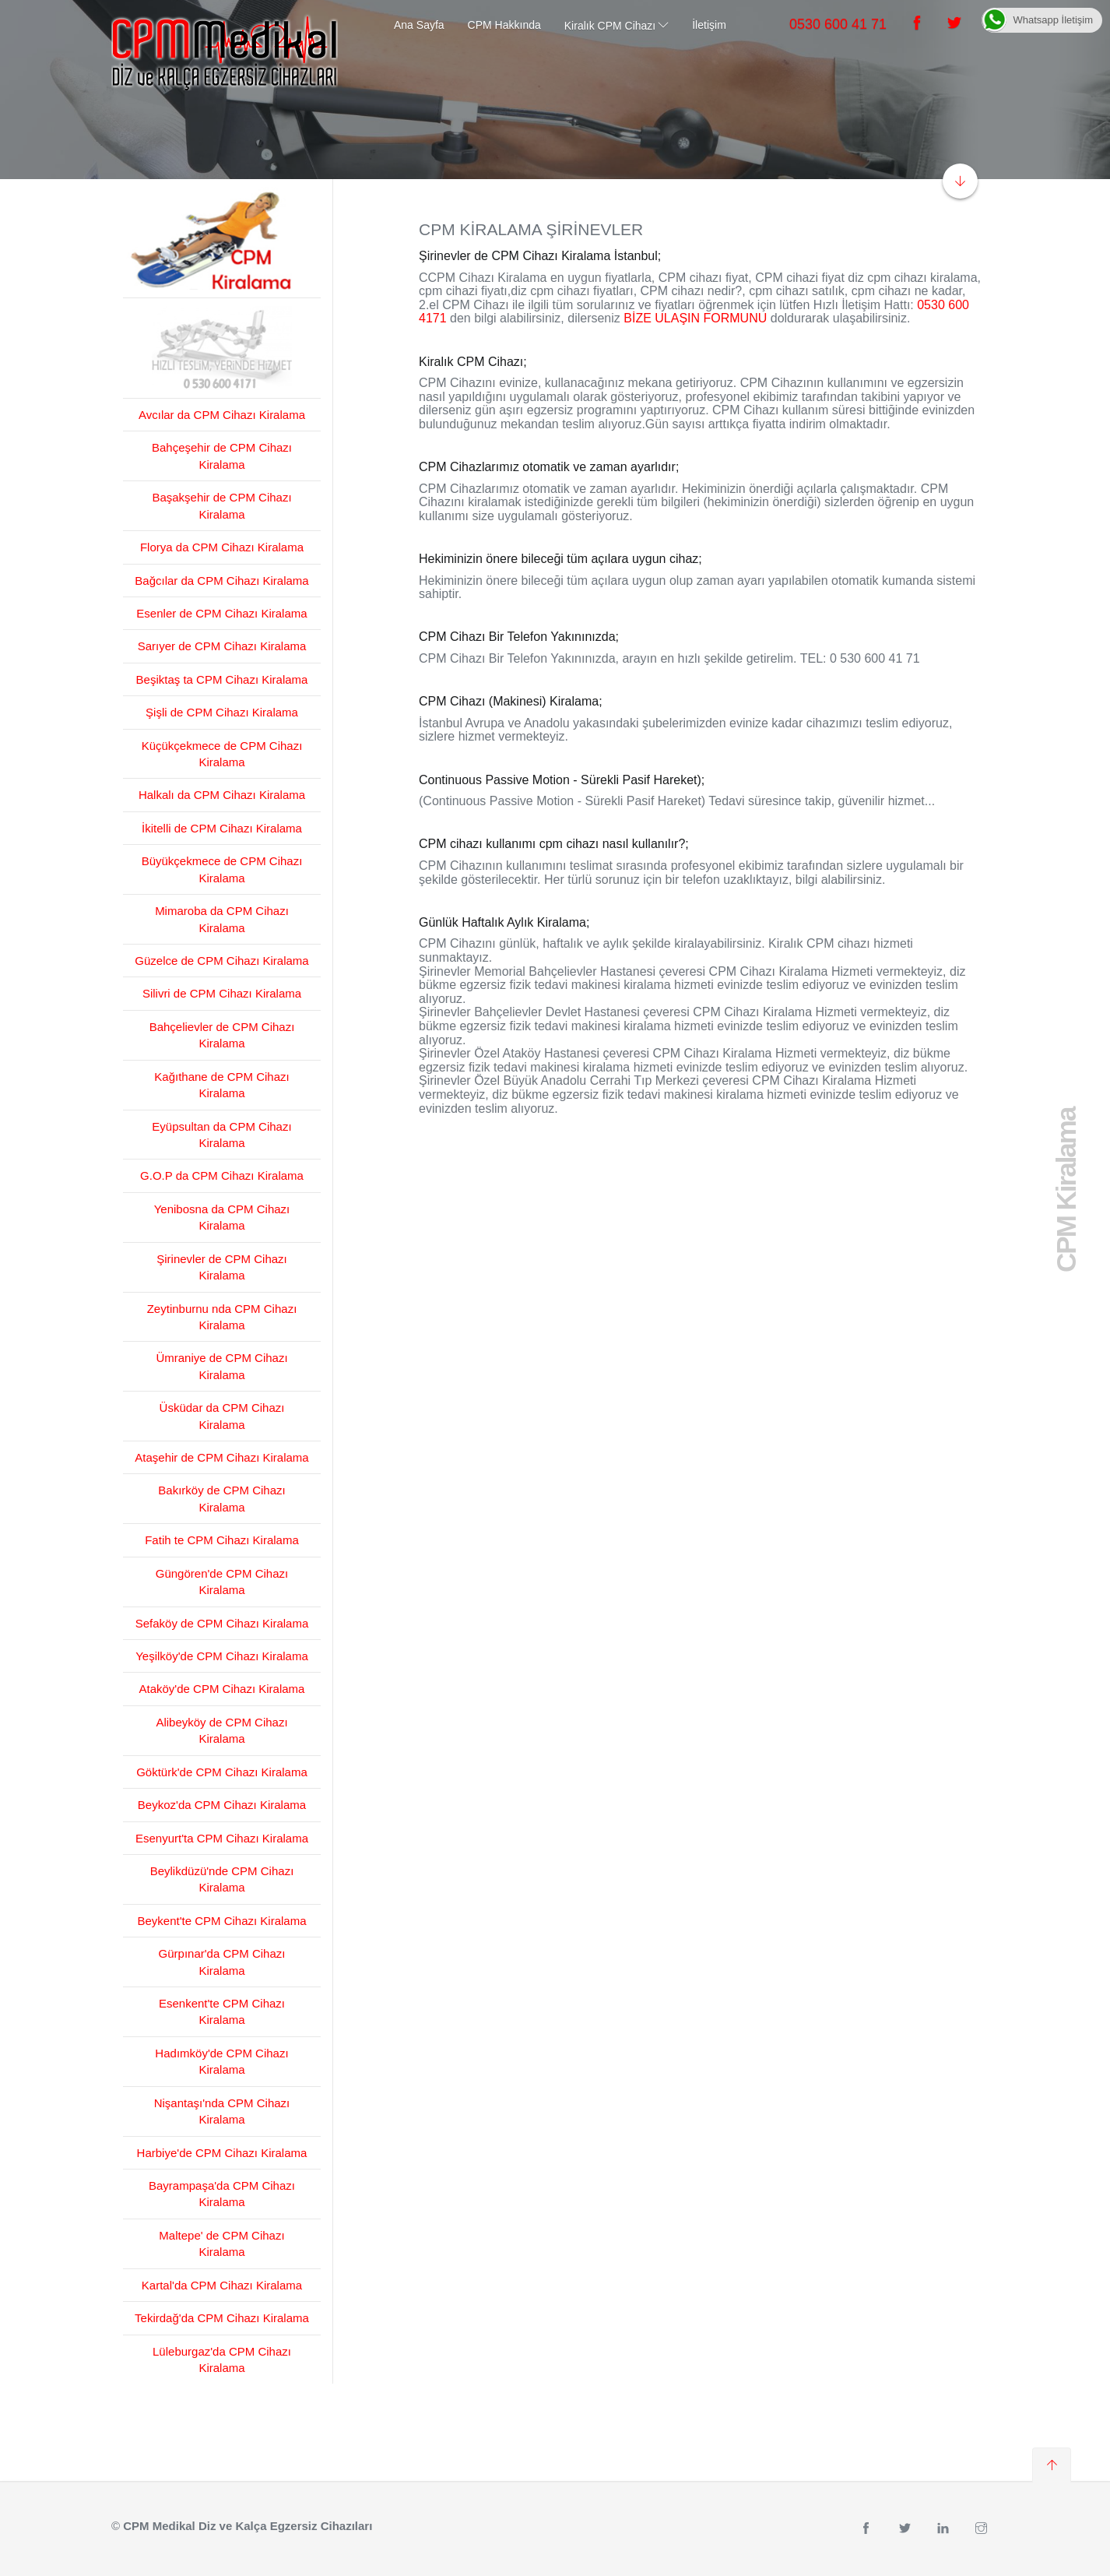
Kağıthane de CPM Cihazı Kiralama (221, 1085)
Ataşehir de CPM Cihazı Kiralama (221, 1457)
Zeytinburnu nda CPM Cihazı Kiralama (222, 1317)
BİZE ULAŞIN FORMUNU (695, 318)
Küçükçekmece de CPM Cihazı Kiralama (222, 754)
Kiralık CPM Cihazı (609, 25)
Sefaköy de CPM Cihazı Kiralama (222, 1623)
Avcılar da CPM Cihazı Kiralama (222, 414)
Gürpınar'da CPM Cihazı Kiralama (222, 1961)
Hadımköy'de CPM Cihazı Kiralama (221, 2061)
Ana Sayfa (419, 25)
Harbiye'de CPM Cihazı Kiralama (222, 2152)
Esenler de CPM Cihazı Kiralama (221, 613)
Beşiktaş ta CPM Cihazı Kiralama (222, 679)
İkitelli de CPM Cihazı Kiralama (222, 828)
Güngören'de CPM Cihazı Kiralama (222, 1581)
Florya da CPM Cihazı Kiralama (222, 547)
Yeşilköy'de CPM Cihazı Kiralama (221, 1656)
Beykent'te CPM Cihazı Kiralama (221, 1920)
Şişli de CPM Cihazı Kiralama (222, 712)
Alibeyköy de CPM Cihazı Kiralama (221, 1730)
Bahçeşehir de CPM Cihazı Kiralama (222, 455)
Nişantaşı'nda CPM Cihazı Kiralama (222, 2111)
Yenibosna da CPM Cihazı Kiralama (222, 1217)
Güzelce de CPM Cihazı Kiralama (221, 960)
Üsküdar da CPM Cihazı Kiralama (222, 1416)
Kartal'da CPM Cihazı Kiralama (222, 2285)
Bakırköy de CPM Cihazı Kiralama (221, 1498)
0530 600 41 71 (838, 24)
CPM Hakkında (504, 25)
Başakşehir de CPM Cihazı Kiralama (221, 505)
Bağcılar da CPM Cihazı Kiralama (221, 580)
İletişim (709, 25)
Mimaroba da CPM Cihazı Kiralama (222, 919)
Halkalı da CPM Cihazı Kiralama (222, 794)
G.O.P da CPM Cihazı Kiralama (222, 1175)
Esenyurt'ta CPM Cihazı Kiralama (221, 1838)
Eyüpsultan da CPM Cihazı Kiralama (221, 1134)
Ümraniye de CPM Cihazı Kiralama (221, 1366)
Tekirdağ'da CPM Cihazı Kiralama (222, 2317)
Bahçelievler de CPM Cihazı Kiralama (222, 1035)
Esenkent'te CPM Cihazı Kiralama (222, 2011)
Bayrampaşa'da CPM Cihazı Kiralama (222, 2193)
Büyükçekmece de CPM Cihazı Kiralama (222, 869)
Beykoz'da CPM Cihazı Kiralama (222, 1804)
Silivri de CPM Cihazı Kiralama (221, 993)
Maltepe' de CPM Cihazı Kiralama (221, 2243)
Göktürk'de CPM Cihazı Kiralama (221, 1772)
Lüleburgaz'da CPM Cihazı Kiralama (222, 2359)
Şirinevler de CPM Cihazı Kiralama (221, 1267)
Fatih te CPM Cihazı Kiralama (222, 1540)
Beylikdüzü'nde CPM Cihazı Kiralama (222, 1879)
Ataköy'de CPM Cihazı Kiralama (222, 1688)
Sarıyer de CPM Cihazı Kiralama (222, 646)
